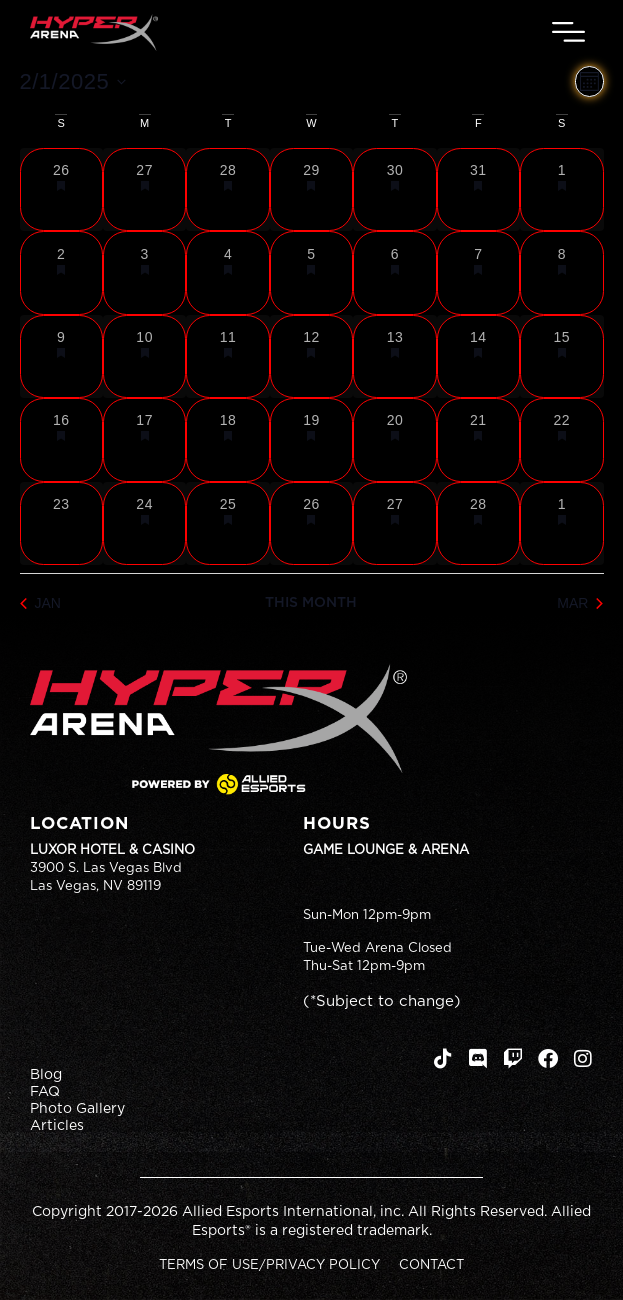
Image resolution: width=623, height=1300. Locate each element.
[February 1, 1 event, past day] (561, 189)
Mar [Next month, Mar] (580, 603)
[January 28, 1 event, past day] (227, 189)
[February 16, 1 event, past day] (61, 439)
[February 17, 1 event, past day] (144, 439)
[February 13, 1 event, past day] (394, 356)
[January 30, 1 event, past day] (394, 189)
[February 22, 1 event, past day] (561, 439)
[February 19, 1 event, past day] (311, 439)
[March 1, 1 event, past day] (561, 523)
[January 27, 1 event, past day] (144, 189)
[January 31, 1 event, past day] (478, 189)
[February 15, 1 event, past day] (561, 356)
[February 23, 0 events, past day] (61, 523)
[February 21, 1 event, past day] (478, 439)
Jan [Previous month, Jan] (40, 603)
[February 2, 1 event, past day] (61, 272)
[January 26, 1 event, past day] (61, 189)
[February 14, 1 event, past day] (478, 356)
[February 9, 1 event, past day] (61, 356)
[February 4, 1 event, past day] (227, 272)
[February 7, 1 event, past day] (478, 272)
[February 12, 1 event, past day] (311, 356)
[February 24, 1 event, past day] (144, 523)
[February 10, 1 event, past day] (144, 356)
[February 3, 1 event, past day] (144, 272)
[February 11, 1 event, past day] (227, 356)
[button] (569, 33)
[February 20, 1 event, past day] (394, 439)
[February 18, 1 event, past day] (227, 439)
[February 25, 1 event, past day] (227, 523)
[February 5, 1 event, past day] (311, 272)
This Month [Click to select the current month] (311, 603)
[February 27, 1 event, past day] (394, 523)
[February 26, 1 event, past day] (311, 523)
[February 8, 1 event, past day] (561, 272)
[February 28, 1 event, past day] (478, 523)
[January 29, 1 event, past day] (311, 189)
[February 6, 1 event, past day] (394, 272)
